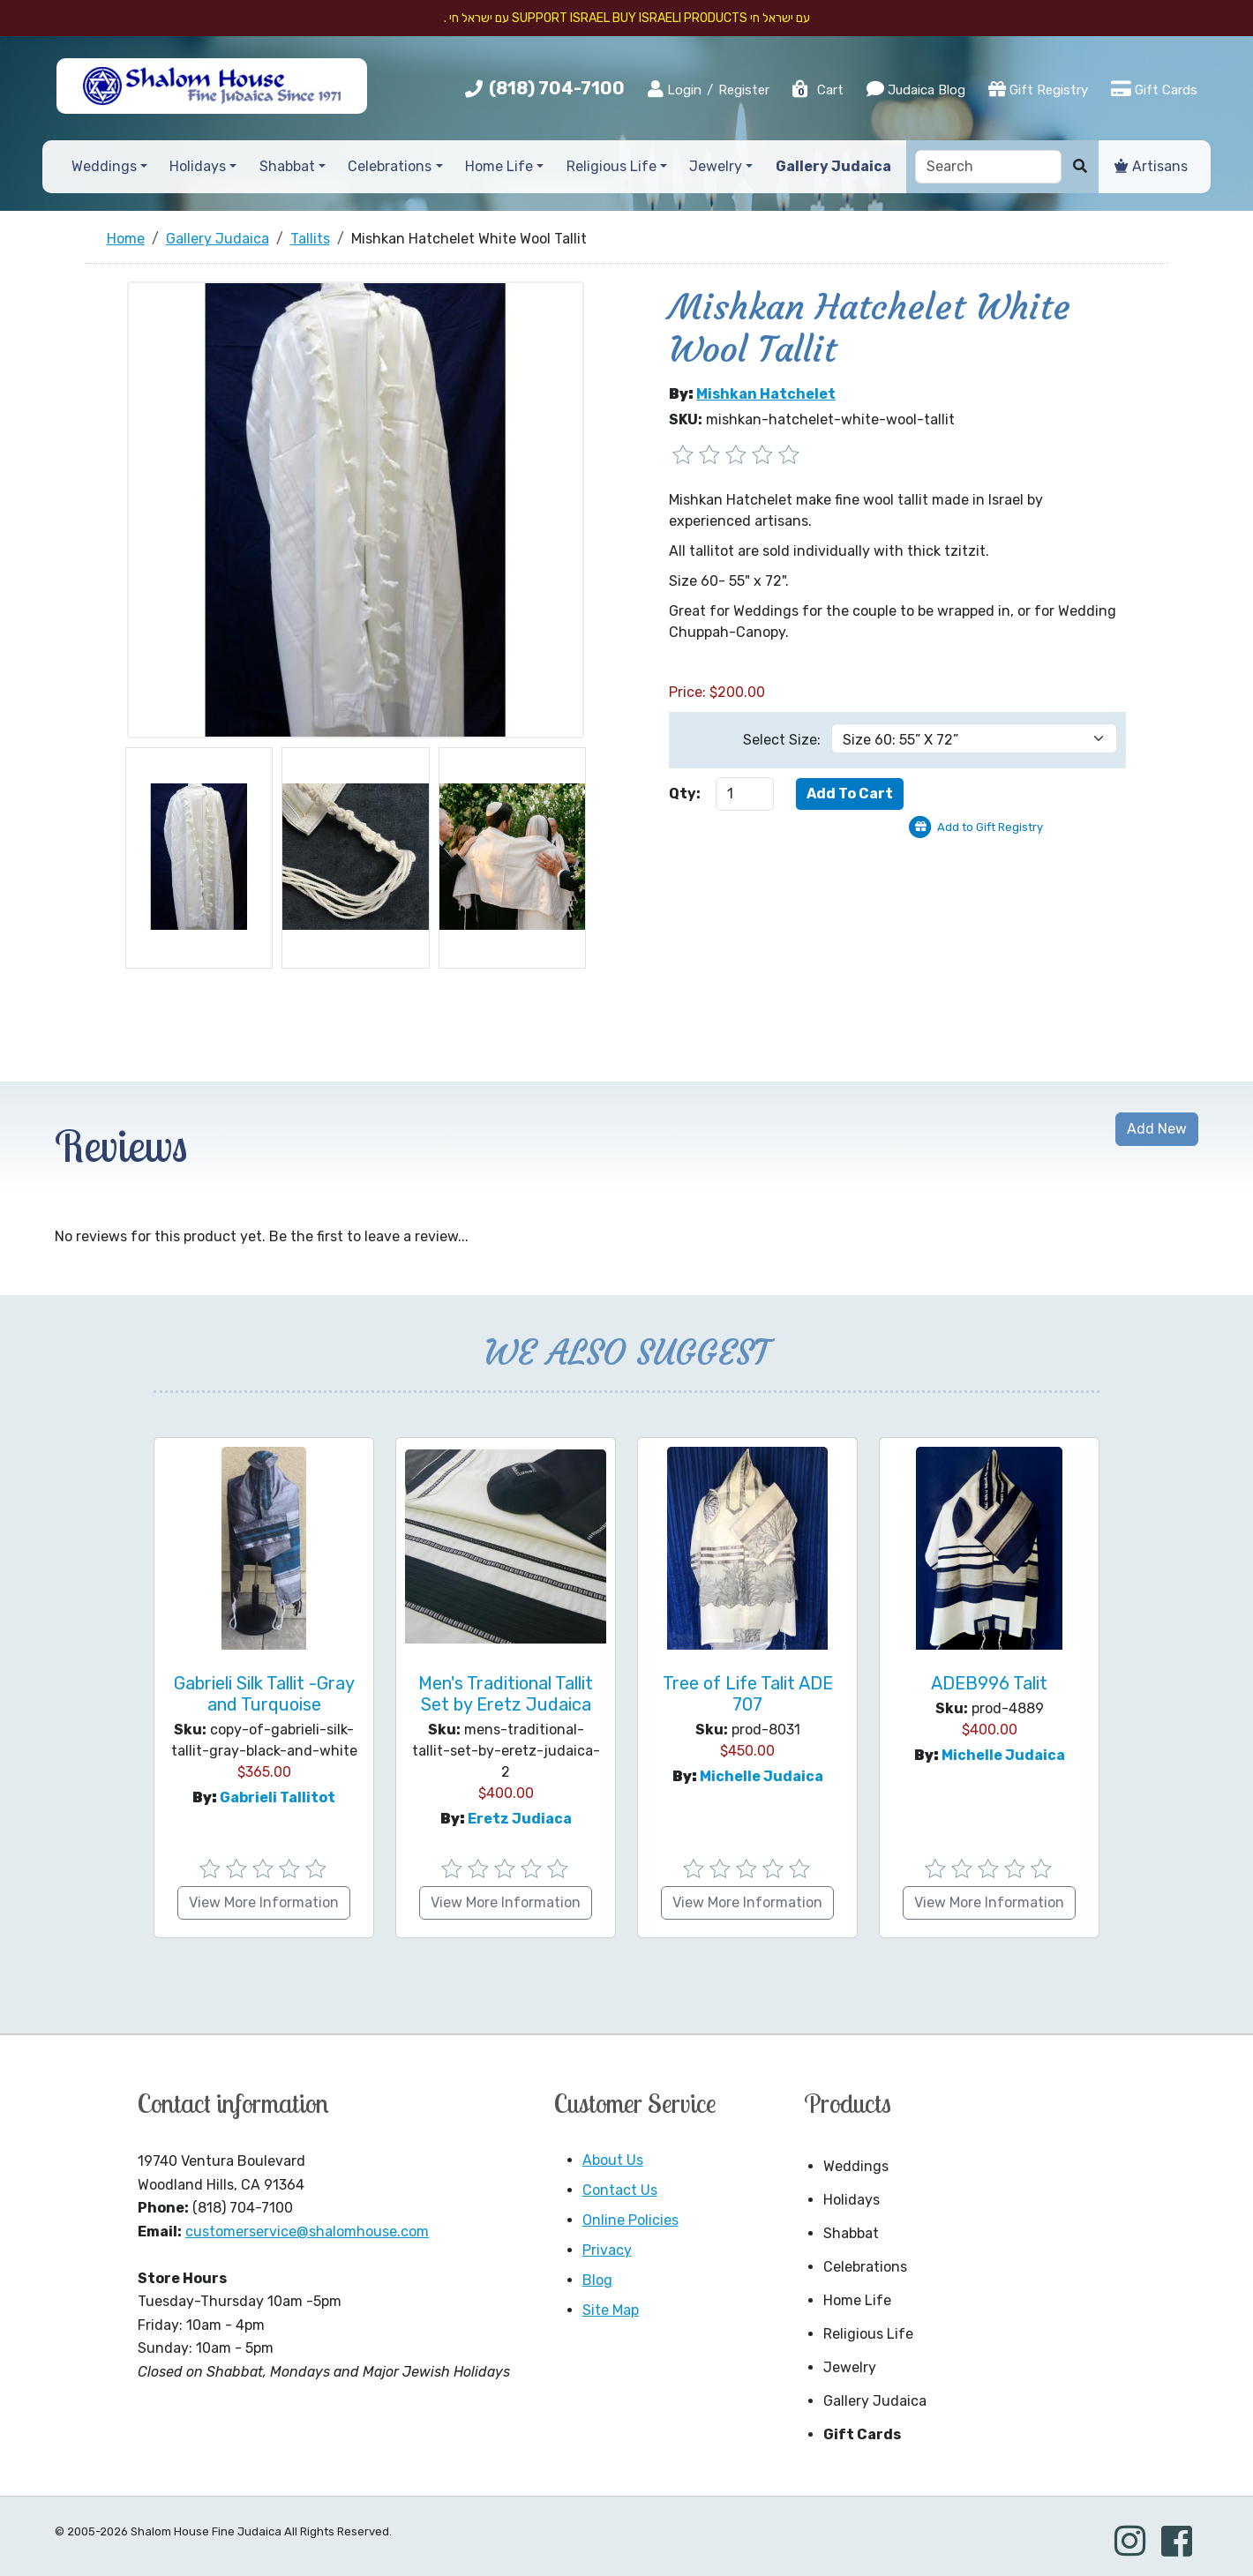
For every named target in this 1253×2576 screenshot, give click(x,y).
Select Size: (782, 739)
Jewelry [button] (715, 166)
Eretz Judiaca (520, 1818)
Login (675, 89)
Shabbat (851, 2233)
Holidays (851, 2199)
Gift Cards (1154, 89)
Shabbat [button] (287, 166)
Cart (817, 90)
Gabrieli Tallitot (277, 1797)
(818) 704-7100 (557, 88)
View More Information (264, 1902)
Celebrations (865, 2266)
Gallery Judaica (875, 2401)
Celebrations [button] (389, 166)
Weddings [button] (104, 166)
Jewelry (849, 2367)
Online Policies (630, 2220)
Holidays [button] (197, 166)
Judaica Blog (916, 89)
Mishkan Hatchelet (766, 394)
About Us (612, 2160)
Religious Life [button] (611, 166)
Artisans (1151, 166)
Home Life (857, 2300)
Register (743, 90)
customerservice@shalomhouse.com (307, 2231)
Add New (1157, 1128)
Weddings (856, 2166)
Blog (597, 2280)
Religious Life (868, 2333)
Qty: (685, 793)
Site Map (610, 2310)
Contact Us (619, 2190)
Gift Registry (1038, 89)
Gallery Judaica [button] (833, 166)
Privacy (607, 2250)
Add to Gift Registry (990, 827)
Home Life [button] (499, 166)
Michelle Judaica (761, 1776)
